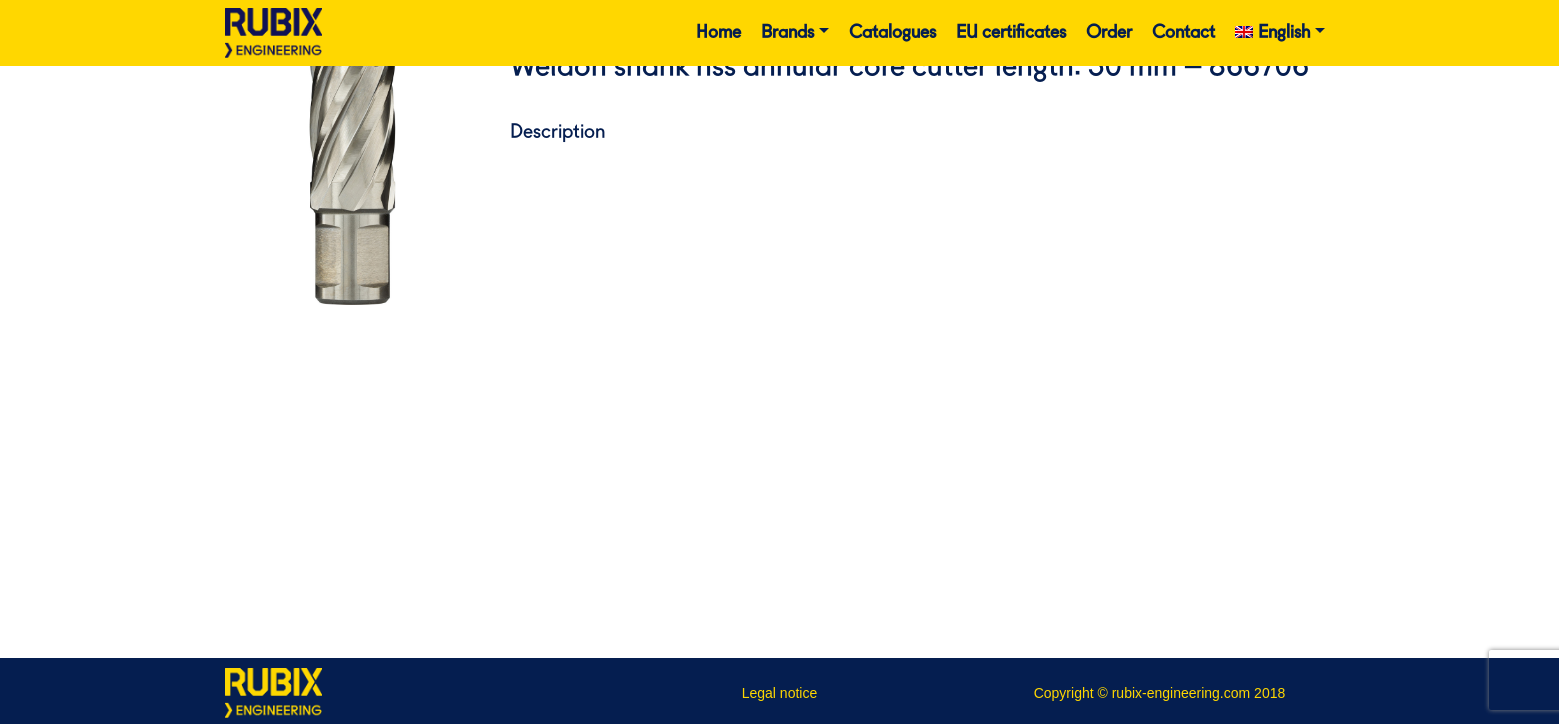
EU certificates (1011, 33)
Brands (787, 33)
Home (718, 33)
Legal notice (780, 693)
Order (1109, 33)
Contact (1183, 33)
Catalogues (892, 33)
